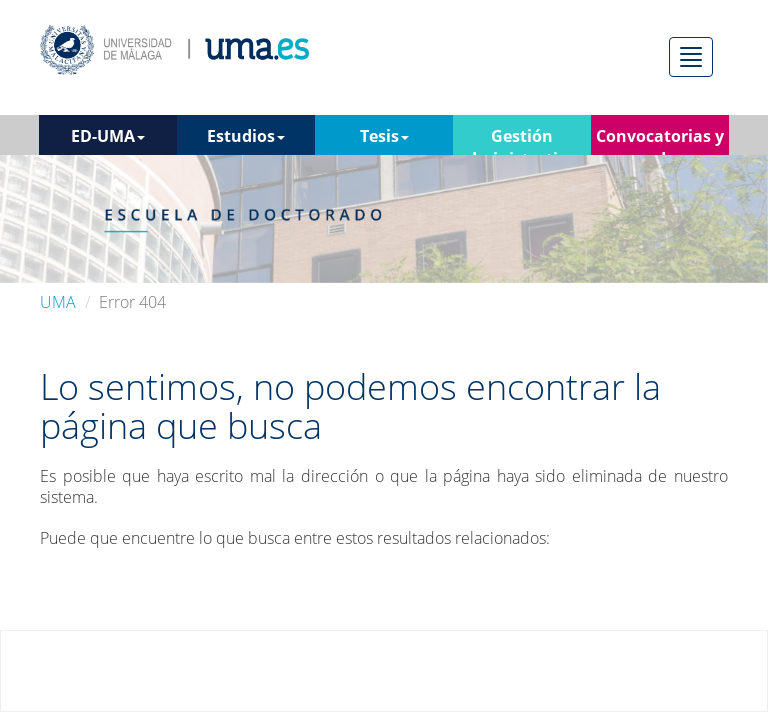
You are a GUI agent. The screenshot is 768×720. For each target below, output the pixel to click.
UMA (58, 302)
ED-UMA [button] (108, 136)
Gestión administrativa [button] (522, 140)
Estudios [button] (246, 136)
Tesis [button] (384, 136)
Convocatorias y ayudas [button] (660, 140)
